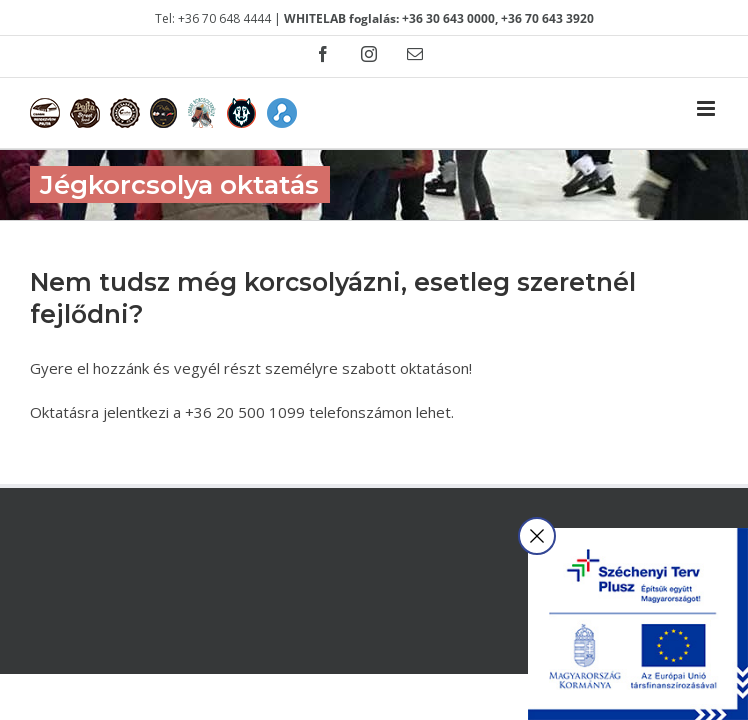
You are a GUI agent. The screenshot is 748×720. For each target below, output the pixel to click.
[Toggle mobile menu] (707, 108)
